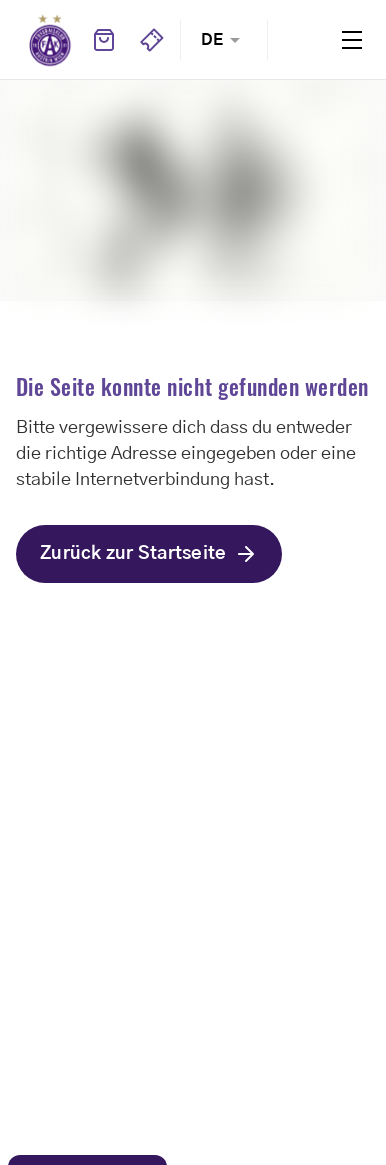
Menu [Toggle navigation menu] (352, 40)
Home (50, 40)
